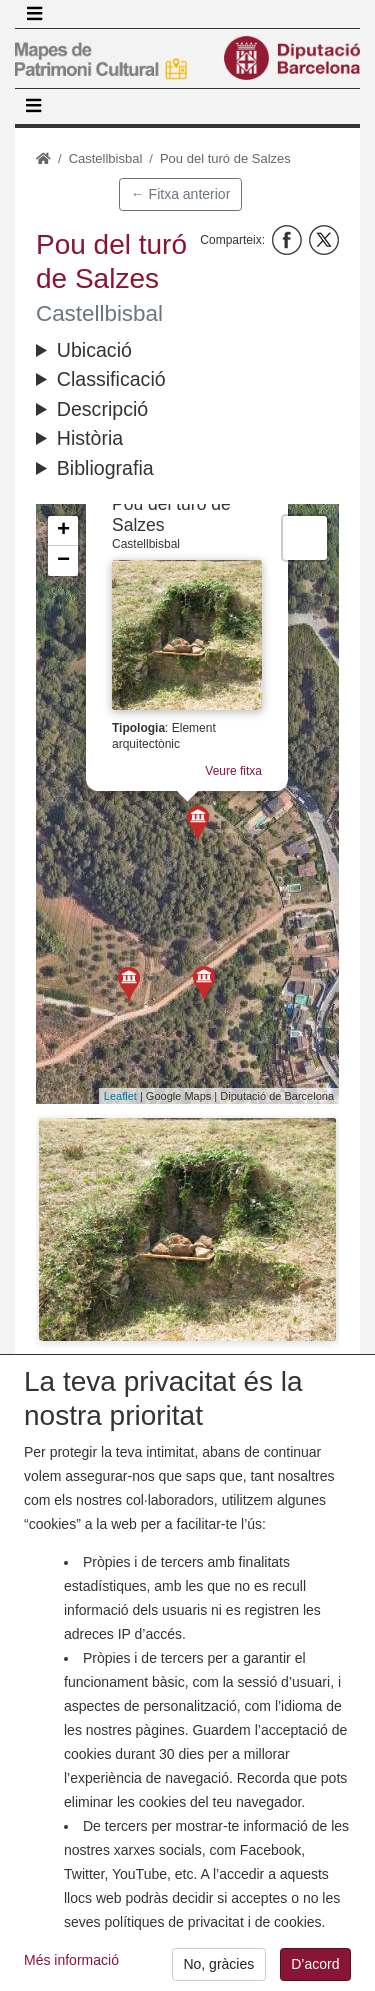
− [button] (63, 561)
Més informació (71, 1964)
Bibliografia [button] (105, 468)
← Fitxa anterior (181, 194)
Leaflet (120, 1096)
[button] (187, 1229)
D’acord (315, 1968)
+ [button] (63, 531)
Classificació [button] (111, 379)
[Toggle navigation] (34, 14)
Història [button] (90, 438)
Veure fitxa (233, 771)
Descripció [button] (102, 409)
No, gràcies (218, 1968)
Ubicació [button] (94, 350)
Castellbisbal (106, 158)
